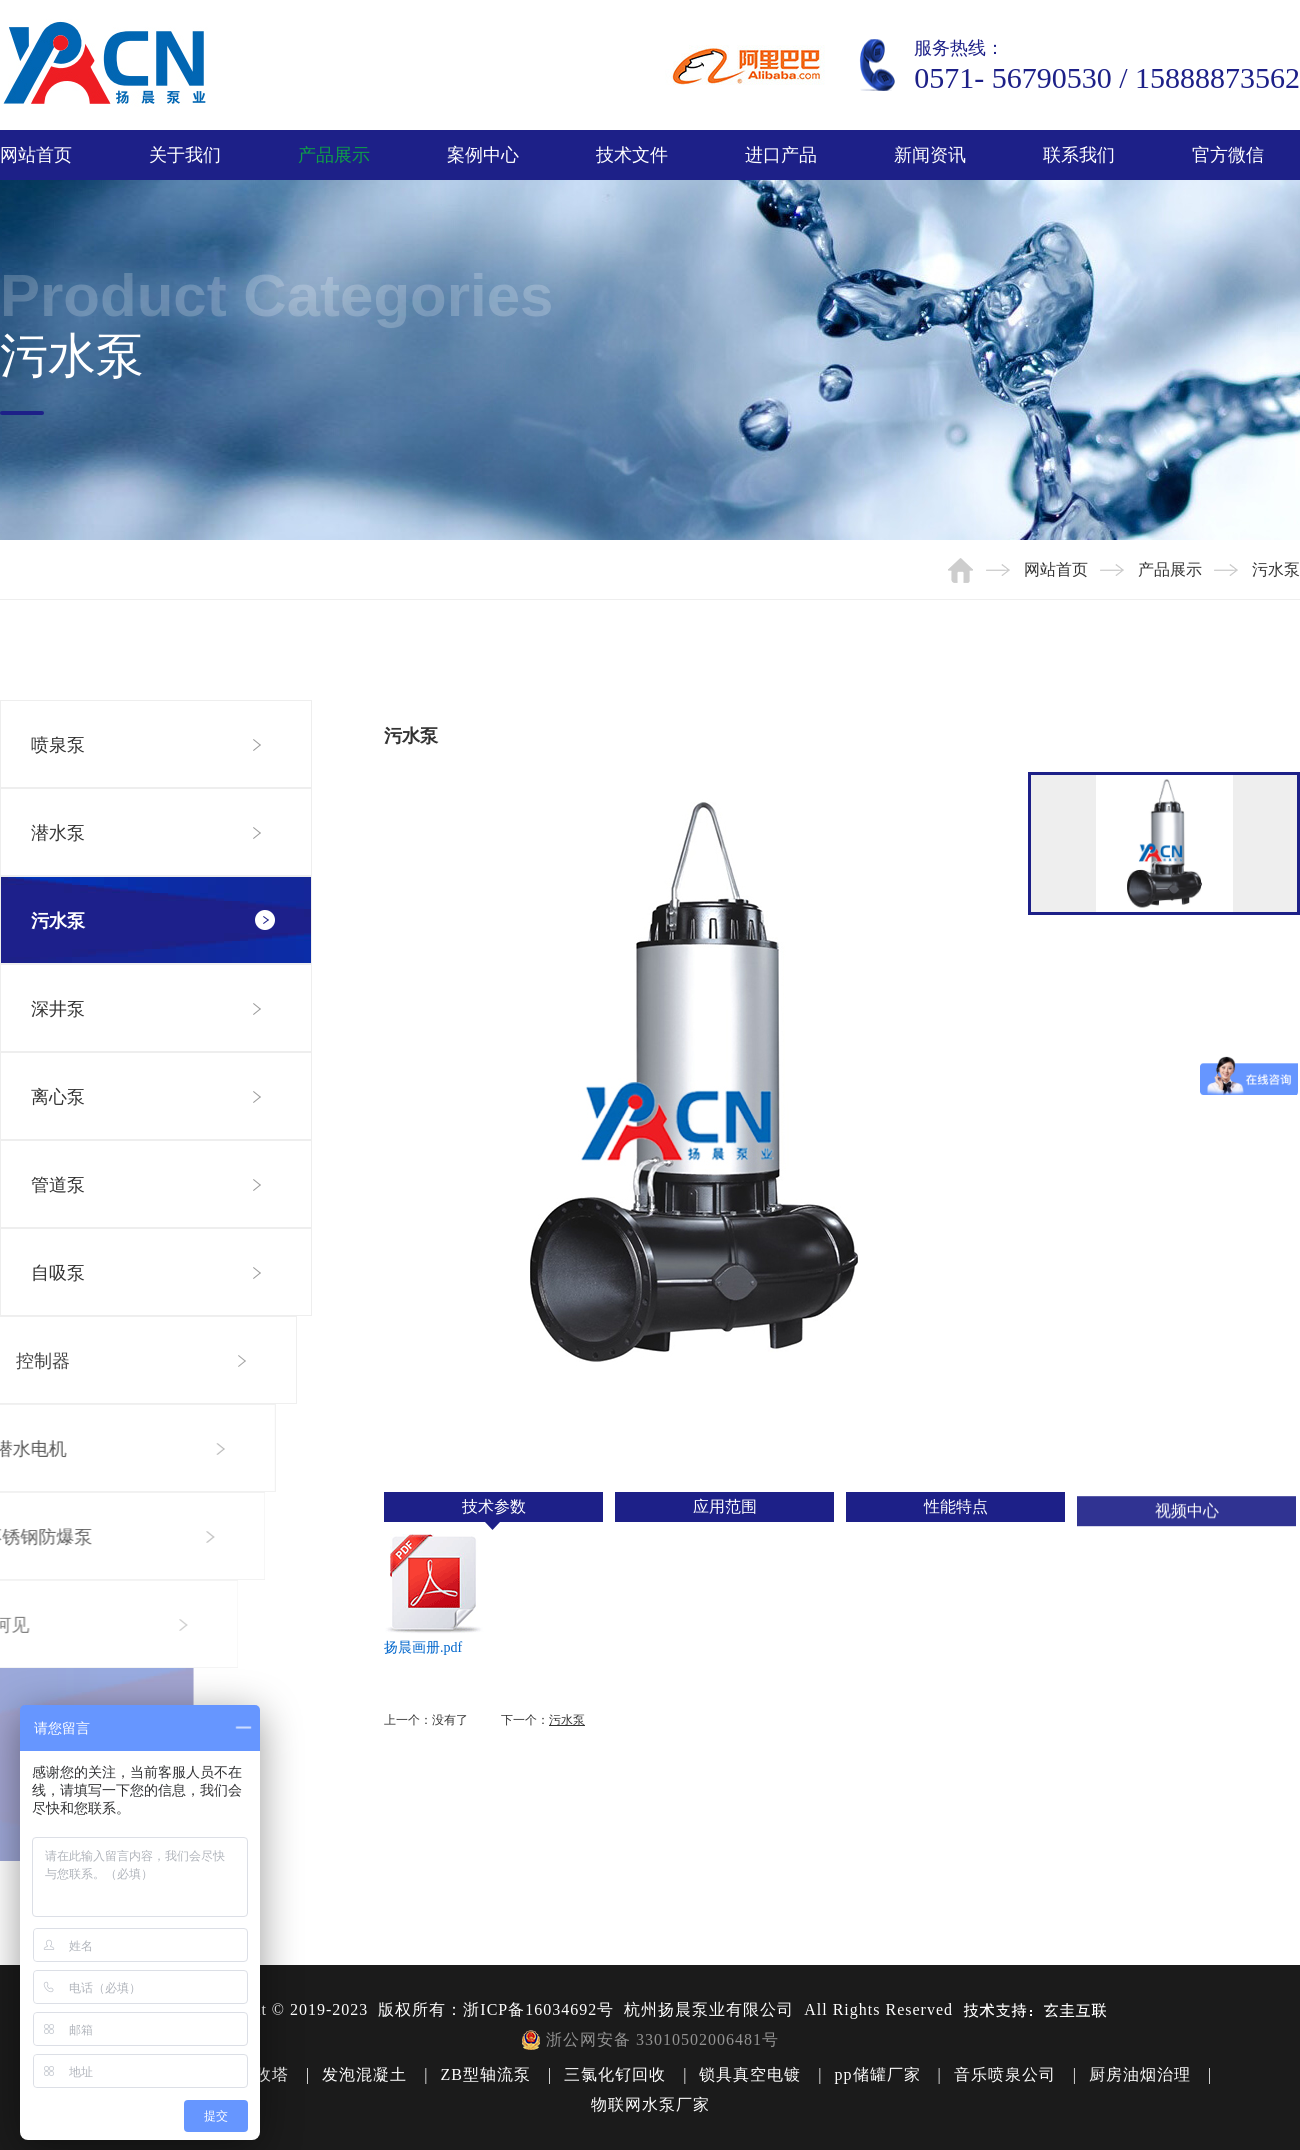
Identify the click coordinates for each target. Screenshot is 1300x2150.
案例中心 (483, 155)
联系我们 (1079, 155)
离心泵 (58, 1097)
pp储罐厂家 (878, 2074)
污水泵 (58, 921)
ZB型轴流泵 (485, 2074)
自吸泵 (56, 1273)
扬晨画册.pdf (423, 1647)
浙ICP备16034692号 (538, 2009)
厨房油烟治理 (1140, 2074)
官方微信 (1228, 155)
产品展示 (334, 155)
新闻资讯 (930, 155)
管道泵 (58, 1185)
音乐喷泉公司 (1005, 2074)
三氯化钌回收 (615, 2074)
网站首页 (36, 155)
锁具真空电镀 (750, 2074)
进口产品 (781, 155)
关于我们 (185, 155)
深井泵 (58, 1009)
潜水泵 (58, 833)
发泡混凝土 (364, 2074)
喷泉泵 (58, 745)
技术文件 (632, 155)
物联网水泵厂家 (650, 2104)
